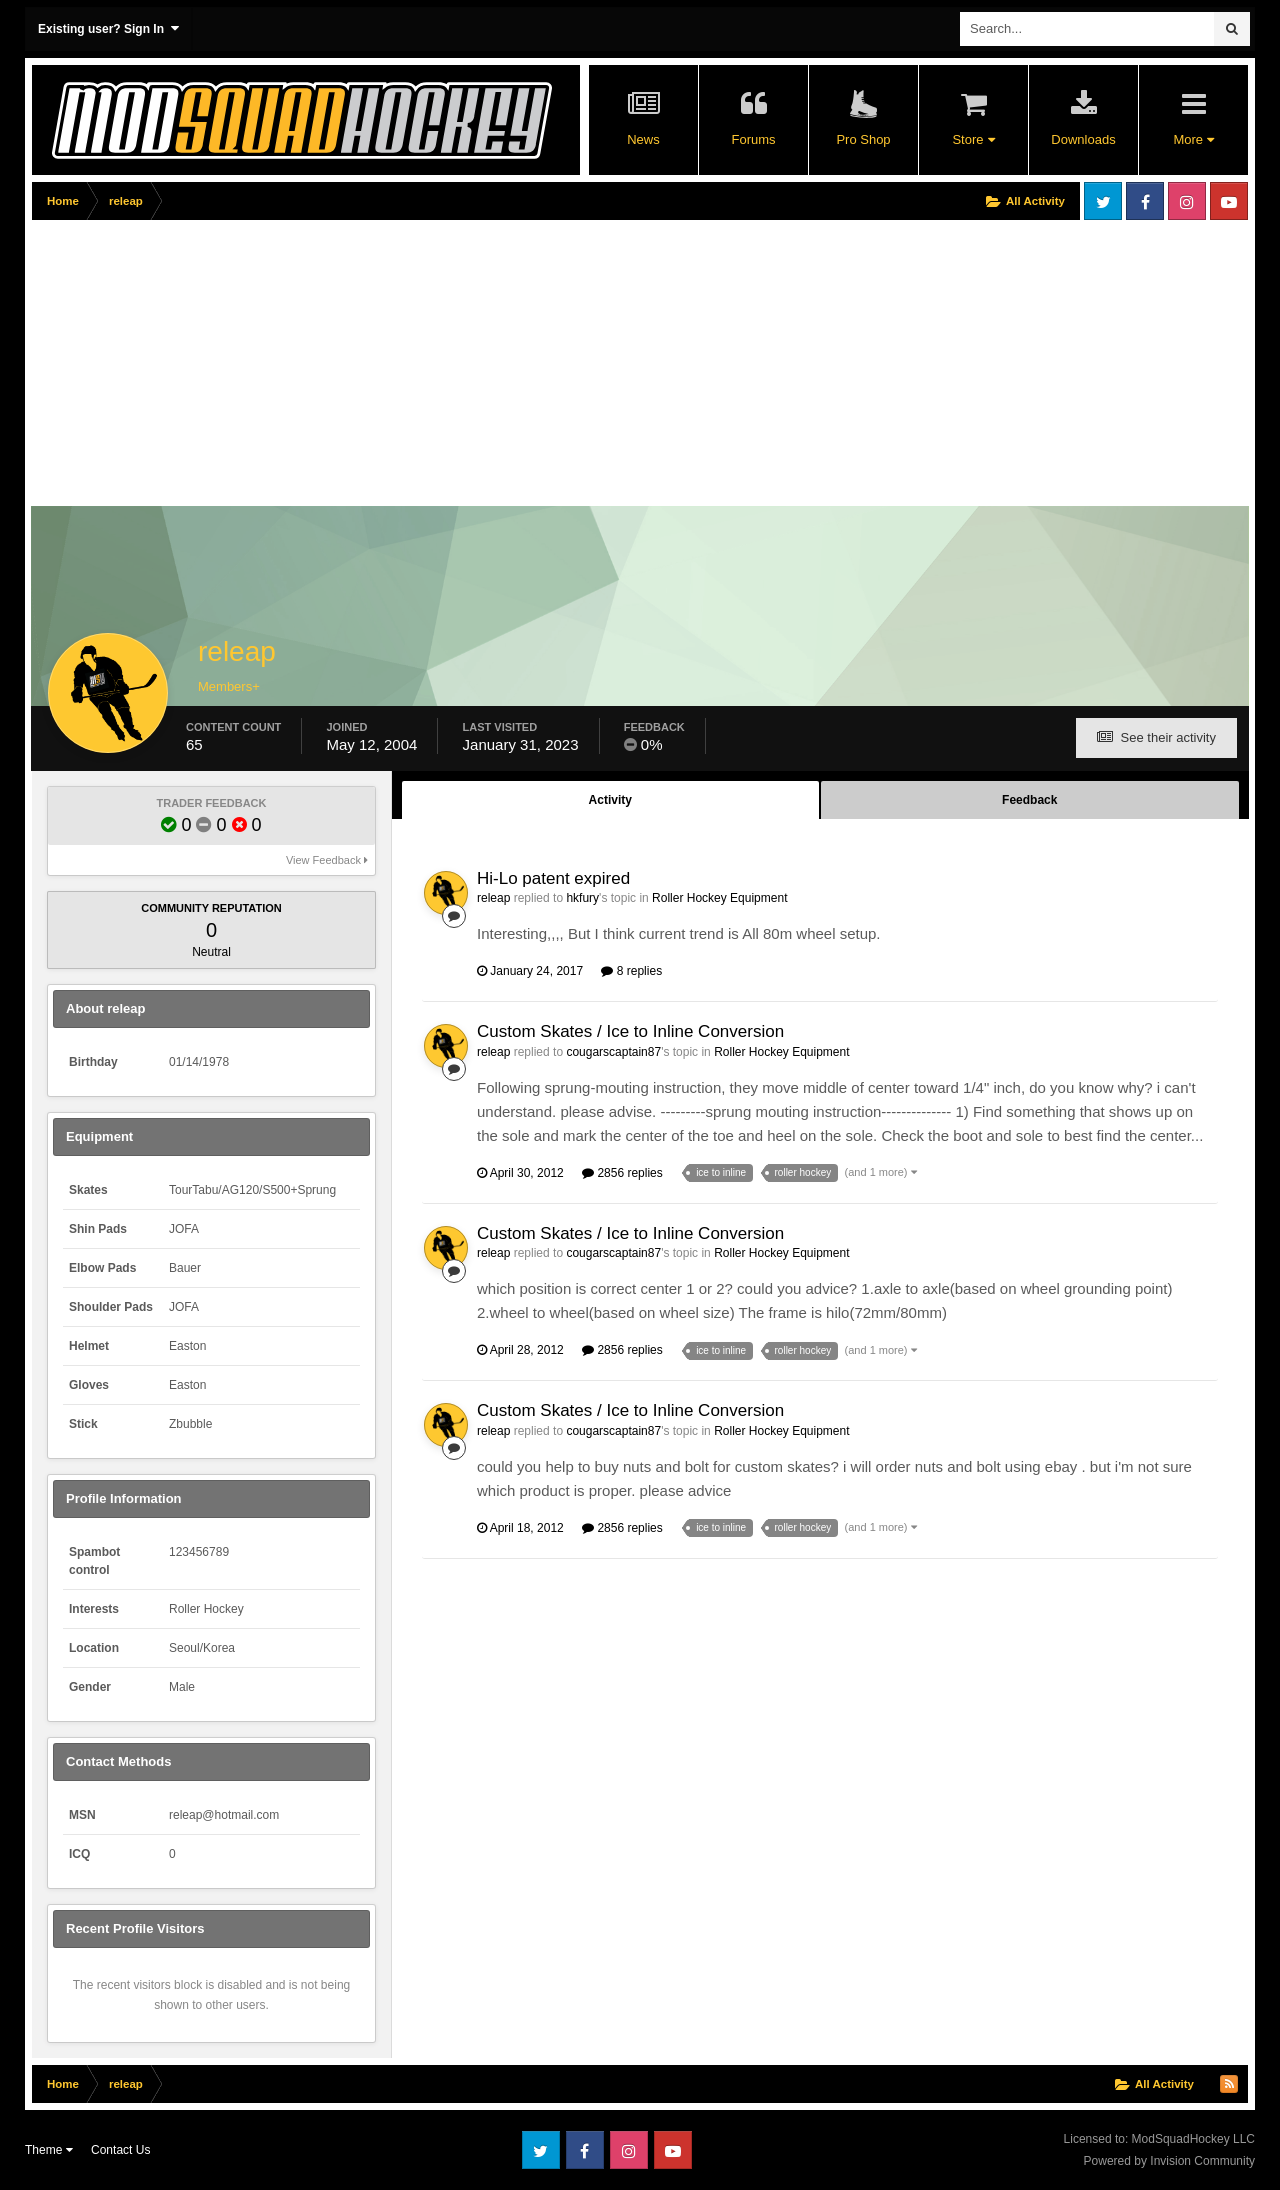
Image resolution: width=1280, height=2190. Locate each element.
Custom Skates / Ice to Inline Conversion (630, 1031)
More (1193, 139)
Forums (753, 139)
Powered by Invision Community (1169, 2161)
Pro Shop (863, 139)
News (643, 139)
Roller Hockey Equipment (719, 898)
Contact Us (120, 2150)
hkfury (582, 898)
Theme (49, 2150)
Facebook (1145, 201)
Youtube (1229, 201)
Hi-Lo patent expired (553, 878)
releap (493, 898)
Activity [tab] (610, 800)
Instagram (1187, 201)
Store (973, 139)
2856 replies (622, 1173)
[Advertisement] (396, 367)
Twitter (1103, 201)
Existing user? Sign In (108, 28)
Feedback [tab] (1029, 800)
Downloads (1083, 139)
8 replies (631, 971)
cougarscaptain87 (613, 1052)
